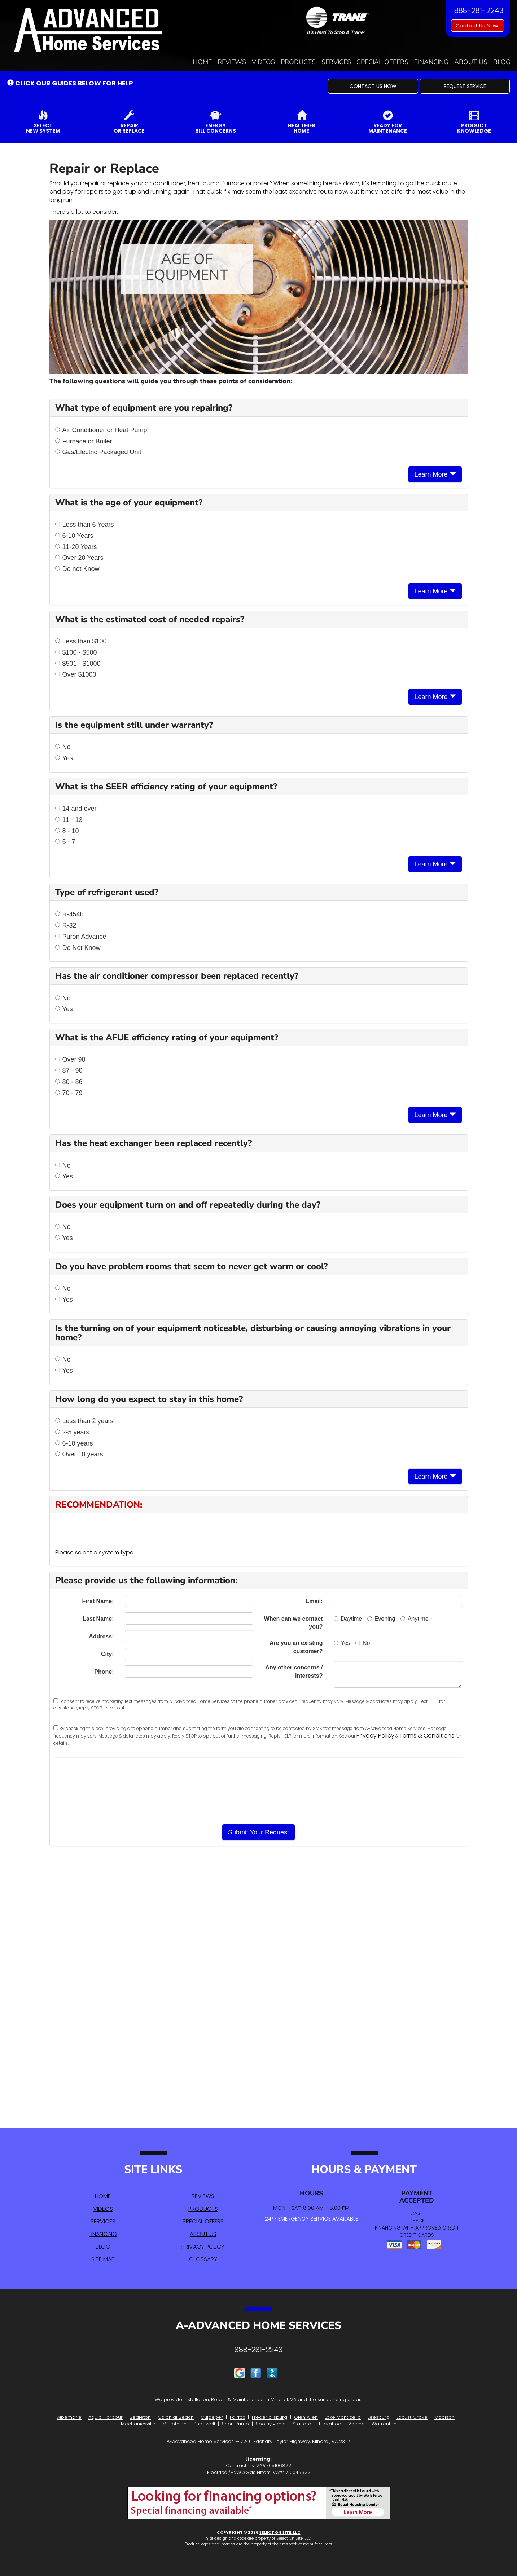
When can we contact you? (293, 1623)
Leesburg (379, 2417)
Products (298, 62)
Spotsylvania (271, 2423)
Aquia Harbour (105, 2417)
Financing (431, 62)
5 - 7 (65, 841)
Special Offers (382, 62)
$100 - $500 (76, 652)
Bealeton (140, 2417)
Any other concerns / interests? (294, 1671)
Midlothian (174, 2423)
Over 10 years (79, 1454)
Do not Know (77, 568)
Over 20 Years (79, 557)
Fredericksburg (269, 2417)
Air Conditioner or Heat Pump (101, 430)
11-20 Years (76, 546)
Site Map (103, 2259)
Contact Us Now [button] (478, 25)
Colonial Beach (176, 2417)
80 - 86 (69, 1081)
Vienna (356, 2423)
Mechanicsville (138, 2423)
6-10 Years (74, 535)
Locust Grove (412, 2417)
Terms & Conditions (426, 1735)
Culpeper (212, 2417)
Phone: (104, 1672)
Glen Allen (306, 2417)
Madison (444, 2417)
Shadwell (204, 2423)
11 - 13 (69, 819)
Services (336, 62)
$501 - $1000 (78, 663)
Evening (381, 1619)
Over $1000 (75, 674)
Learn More (435, 474)
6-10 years (74, 1443)
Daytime (348, 1619)
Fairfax (237, 2417)
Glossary (203, 2259)
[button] (373, 86)
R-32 (65, 925)
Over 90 (70, 1059)
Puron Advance (80, 936)
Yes (64, 758)
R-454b (69, 914)
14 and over (76, 808)
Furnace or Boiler (83, 441)
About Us (470, 62)
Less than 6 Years (84, 524)
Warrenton (384, 2423)
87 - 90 (69, 1070)
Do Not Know (78, 947)
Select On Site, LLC (280, 2532)
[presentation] (258, 1791)
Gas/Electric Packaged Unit (98, 452)
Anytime (414, 1619)
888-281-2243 (258, 2350)
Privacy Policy (375, 1735)
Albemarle (69, 2417)
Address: (101, 1636)
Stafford (302, 2423)
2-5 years (72, 1432)
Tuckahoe (329, 2423)
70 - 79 (69, 1093)
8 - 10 (67, 831)
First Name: (98, 1601)
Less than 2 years (84, 1421)
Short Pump (235, 2423)
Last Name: (98, 1619)
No (63, 747)
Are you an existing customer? (296, 1647)
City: (107, 1654)
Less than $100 (81, 641)
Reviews (232, 62)
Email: (314, 1601)
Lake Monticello (343, 2417)
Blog (502, 62)
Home (202, 62)
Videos (263, 62)
